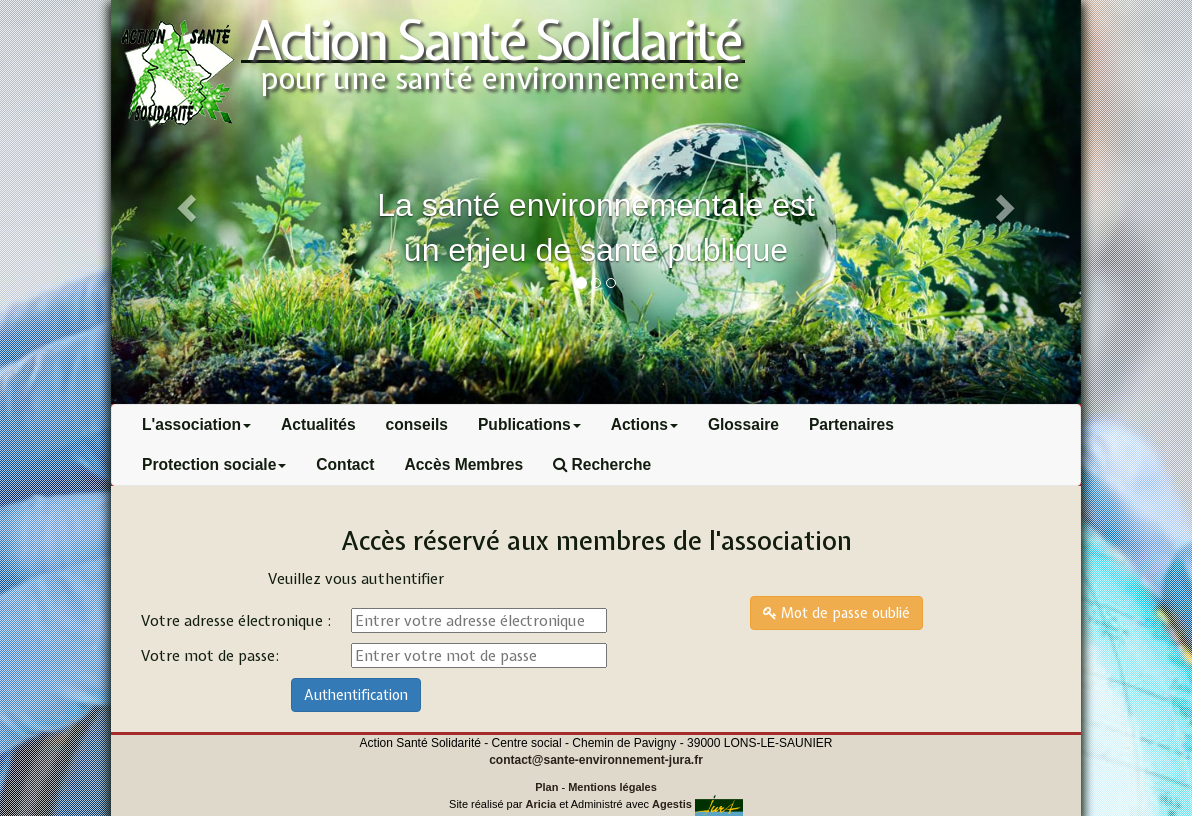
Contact (345, 464)
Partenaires (851, 424)
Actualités (318, 424)
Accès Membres (463, 464)
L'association (196, 424)
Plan (546, 787)
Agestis (672, 804)
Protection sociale (214, 464)
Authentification (356, 695)
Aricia (541, 804)
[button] (1009, 202)
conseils (417, 424)
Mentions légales (612, 787)
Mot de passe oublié (836, 613)
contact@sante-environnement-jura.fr (596, 760)
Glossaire (743, 424)
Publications (529, 424)
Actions (644, 424)
